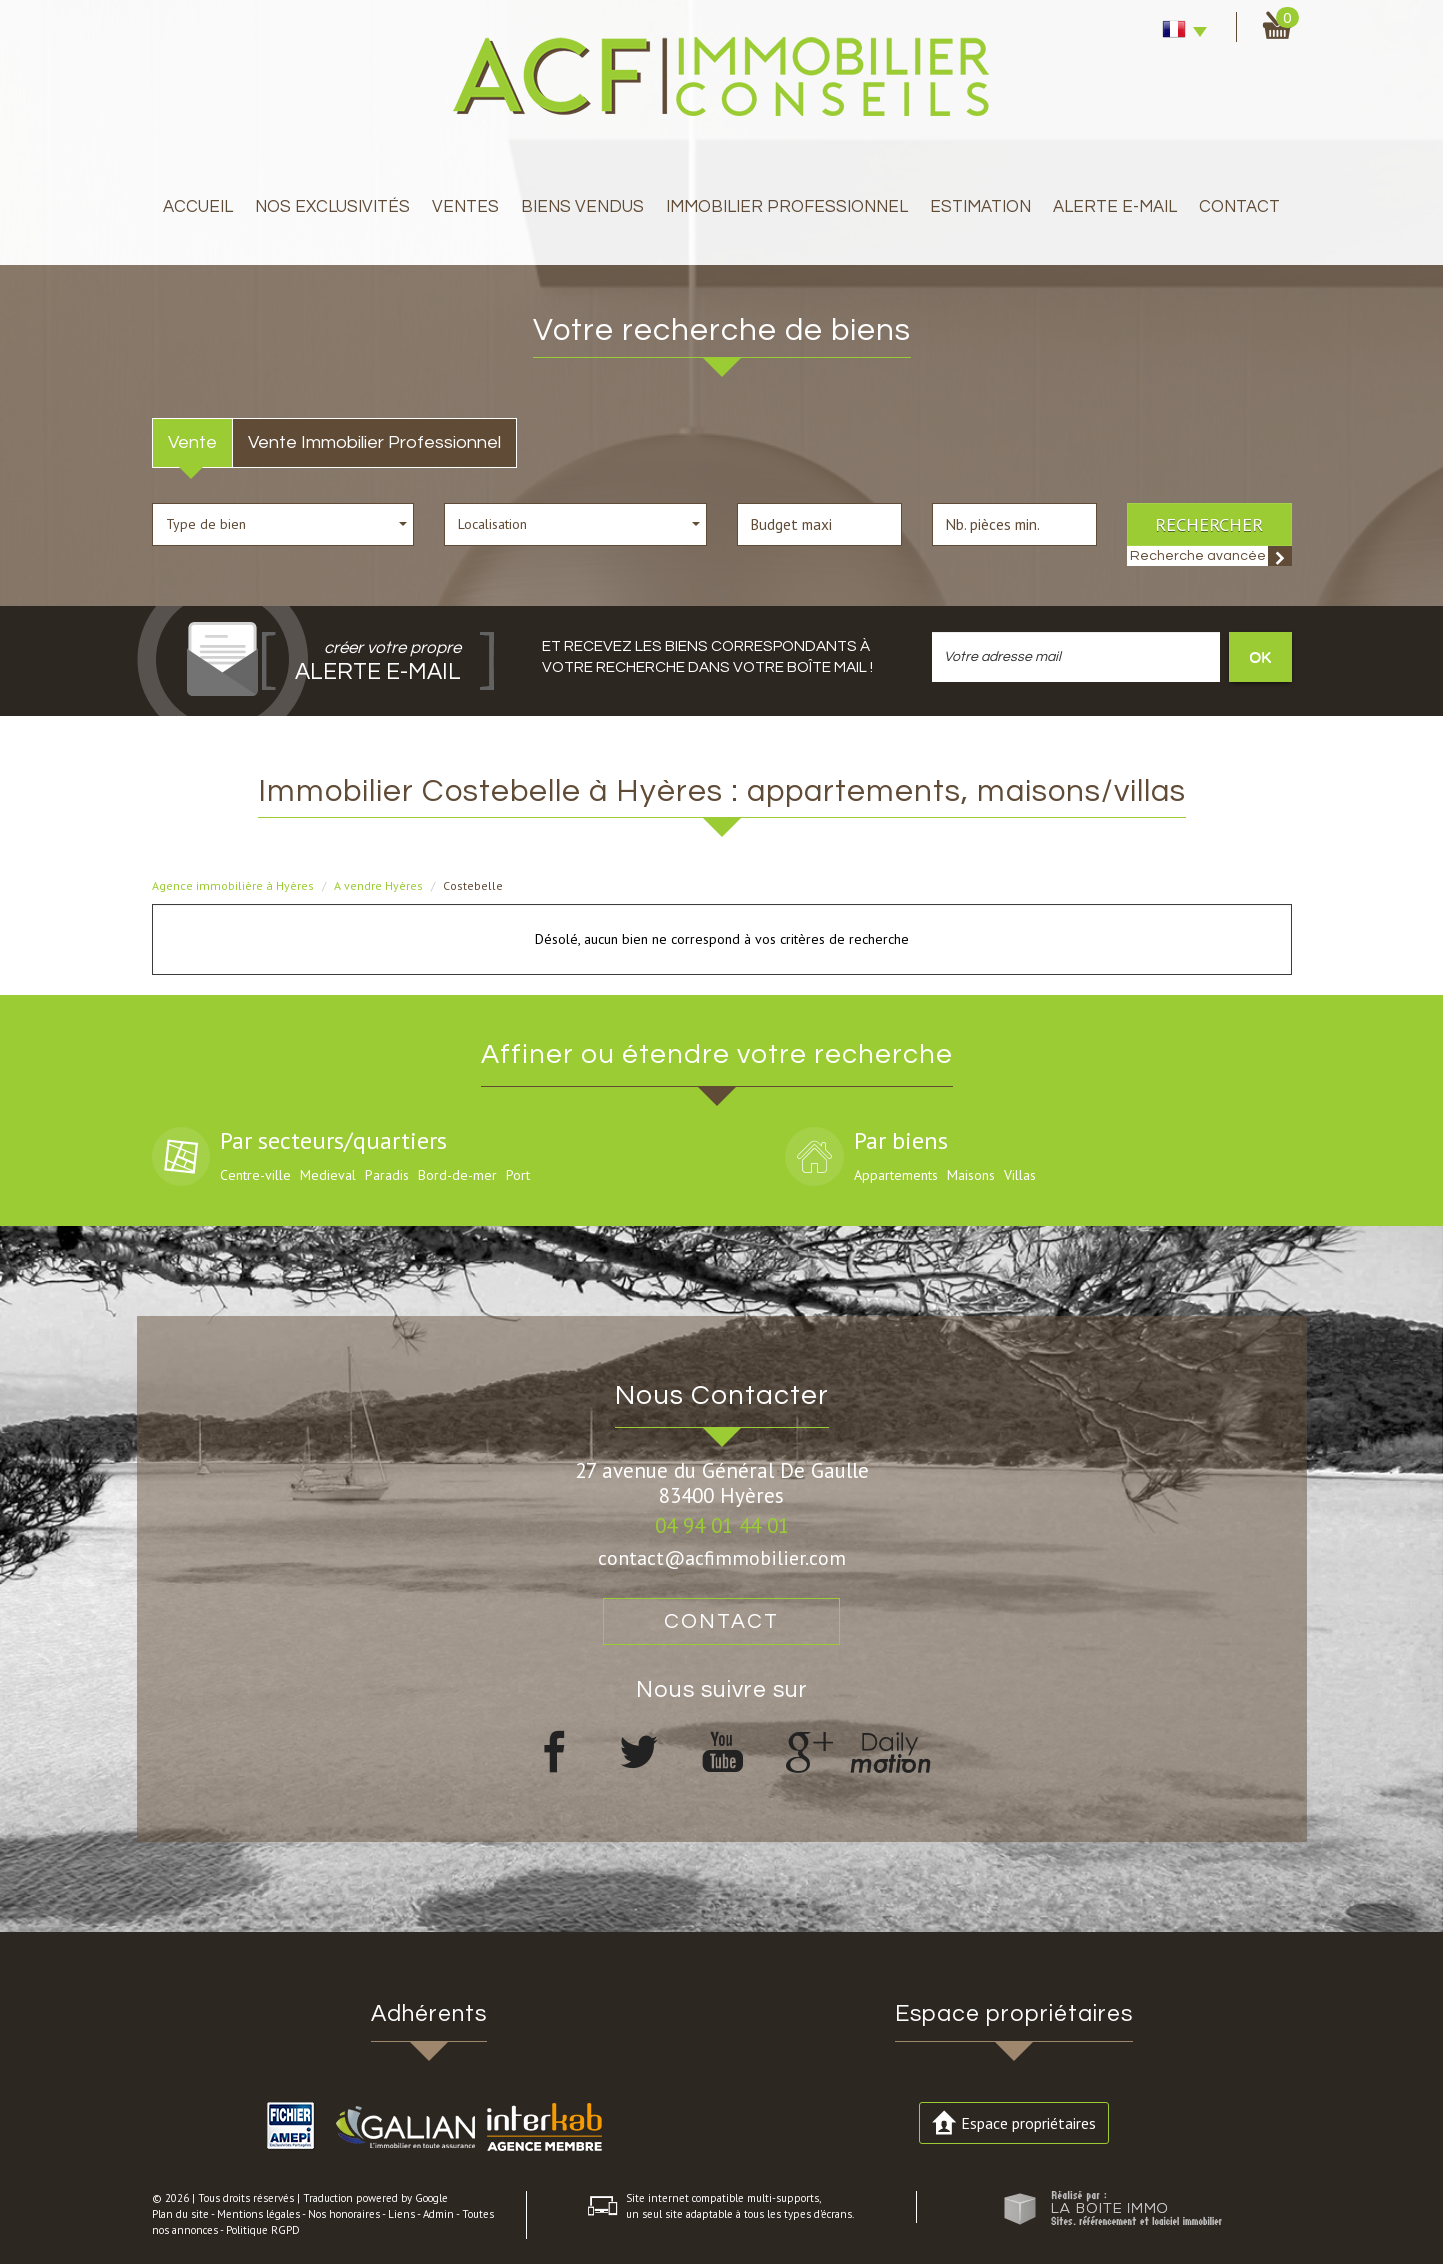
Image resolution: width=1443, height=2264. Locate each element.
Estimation (980, 207)
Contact (1239, 207)
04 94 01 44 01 (722, 1525)
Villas (1020, 1175)
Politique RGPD (263, 2230)
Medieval (328, 1175)
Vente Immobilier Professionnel (374, 442)
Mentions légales (258, 2214)
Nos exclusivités (332, 207)
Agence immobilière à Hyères (233, 885)
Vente (192, 442)
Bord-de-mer (457, 1175)
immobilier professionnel (787, 207)
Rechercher (1209, 524)
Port (518, 1175)
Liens (401, 2214)
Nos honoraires (344, 2214)
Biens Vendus (582, 207)
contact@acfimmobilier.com (722, 1557)
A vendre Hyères (378, 885)
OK (1260, 656)
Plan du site (180, 2214)
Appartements (896, 1175)
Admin (438, 2214)
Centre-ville (255, 1175)
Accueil (198, 207)
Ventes (465, 207)
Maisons (971, 1175)
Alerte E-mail (1115, 207)
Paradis (387, 1175)
